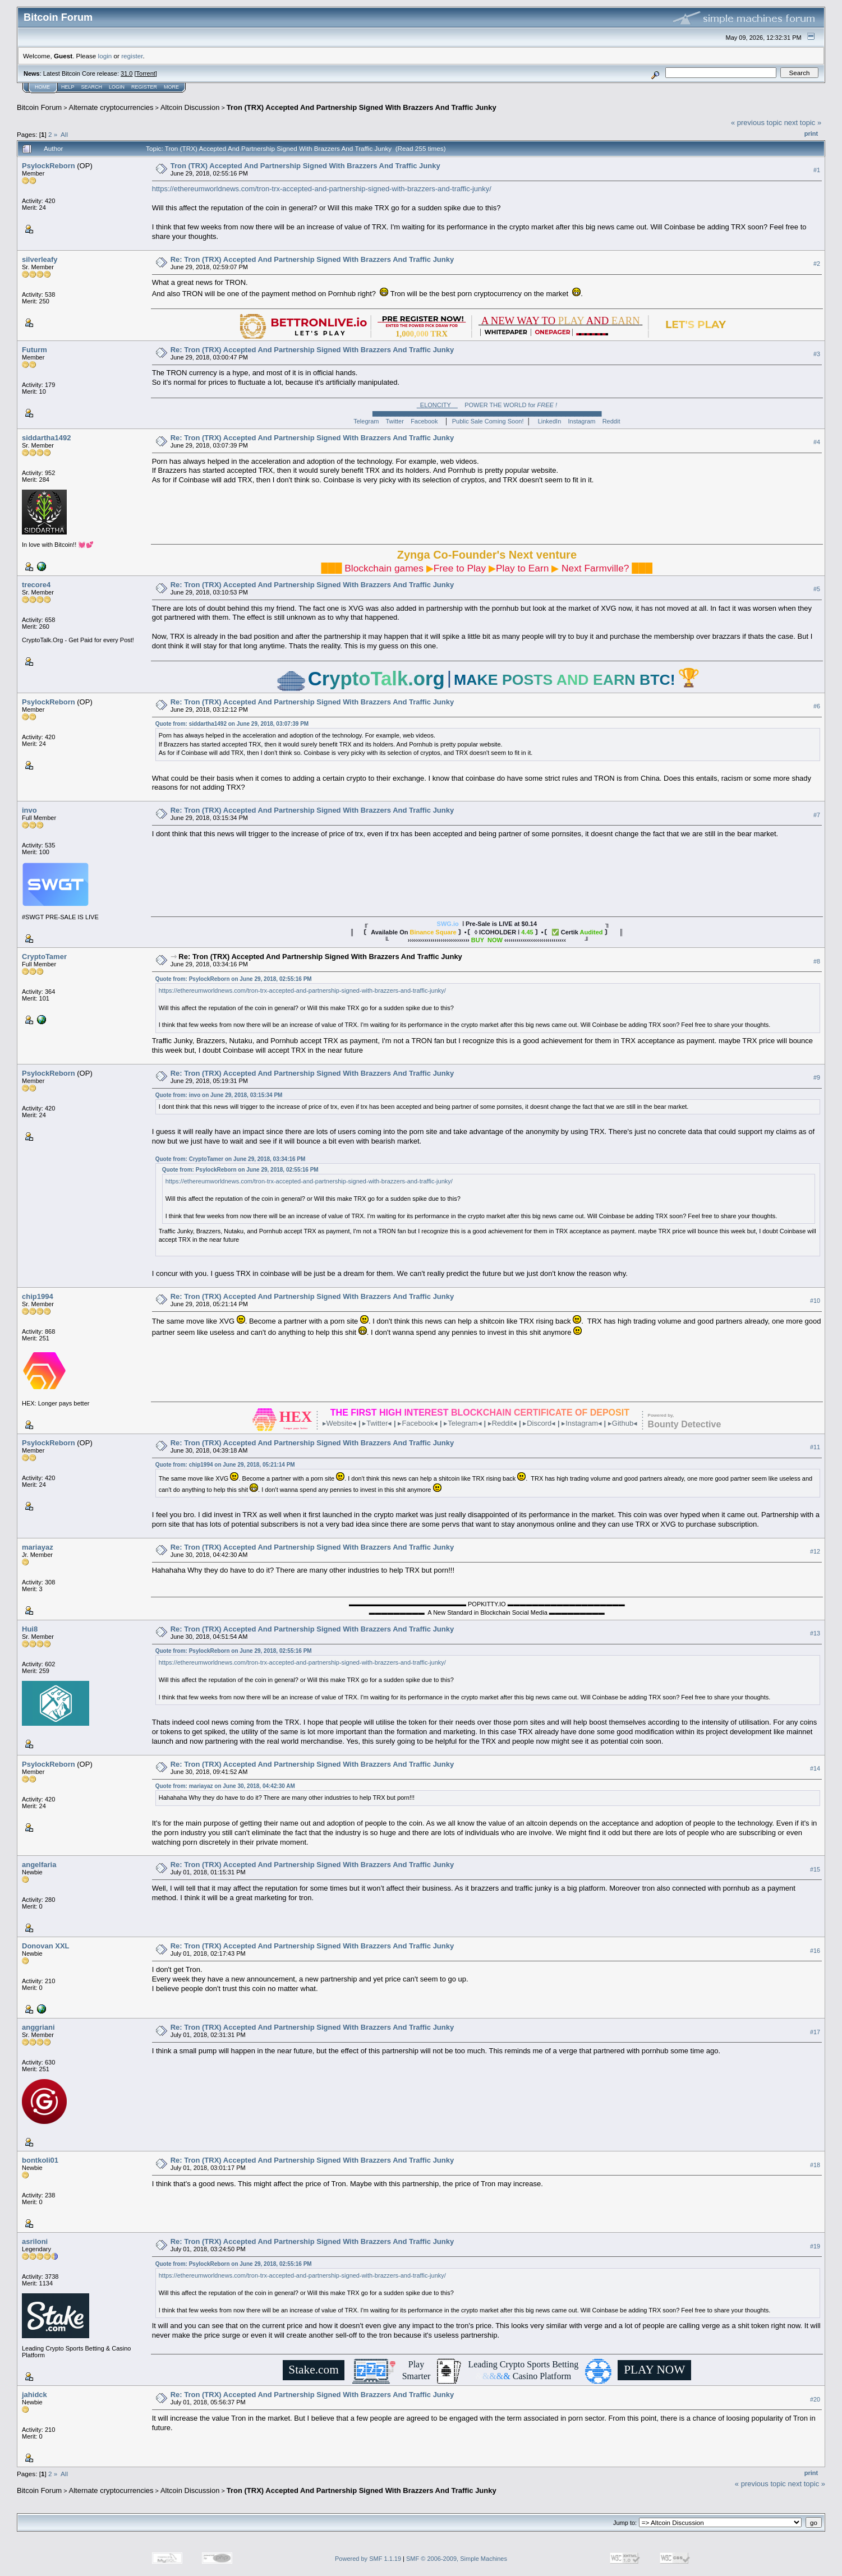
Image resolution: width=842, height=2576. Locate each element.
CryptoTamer (44, 956)
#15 (815, 1869)
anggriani (38, 2027)
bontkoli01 (40, 2160)
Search (92, 87)
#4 (816, 442)
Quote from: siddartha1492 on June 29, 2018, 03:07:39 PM (232, 724)
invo (29, 810)
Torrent (145, 73)
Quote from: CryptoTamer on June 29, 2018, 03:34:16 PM (230, 1159)
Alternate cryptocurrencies (111, 107)
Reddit (611, 421)
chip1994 (37, 1296)
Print (811, 133)
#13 (815, 1633)
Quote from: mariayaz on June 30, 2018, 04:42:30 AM (225, 1786)
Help (68, 87)
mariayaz (37, 1547)
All (64, 134)
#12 (815, 1551)
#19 (815, 2246)
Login (117, 87)
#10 (815, 1300)
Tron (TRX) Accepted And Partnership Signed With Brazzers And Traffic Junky (361, 107)
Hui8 (30, 1629)
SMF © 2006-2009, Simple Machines (456, 2558)
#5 (816, 589)
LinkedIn (550, 421)
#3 (816, 354)
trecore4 (36, 584)
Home (42, 87)
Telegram (366, 421)
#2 (816, 263)
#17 (815, 2032)
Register (144, 87)
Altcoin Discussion (190, 107)
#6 (816, 706)
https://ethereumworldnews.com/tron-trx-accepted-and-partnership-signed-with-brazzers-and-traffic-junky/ (321, 189)
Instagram (582, 421)
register (131, 55)
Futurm (34, 349)
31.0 (126, 73)
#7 (816, 815)
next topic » (803, 122)
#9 (816, 1077)
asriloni (35, 2241)
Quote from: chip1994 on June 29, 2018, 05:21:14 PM (225, 1465)
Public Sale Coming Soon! (488, 421)
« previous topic (756, 122)
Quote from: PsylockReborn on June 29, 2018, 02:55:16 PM (233, 979)
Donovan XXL (46, 1946)
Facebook (424, 421)
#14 (815, 1769)
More (171, 87)
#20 (815, 2399)
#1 (816, 170)
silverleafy (40, 259)
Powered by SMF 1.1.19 (368, 2558)
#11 (815, 1447)
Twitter (395, 421)
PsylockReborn (48, 166)
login (105, 55)
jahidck (34, 2394)
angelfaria (39, 1864)
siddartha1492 (46, 438)
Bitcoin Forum (39, 107)
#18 (815, 2165)
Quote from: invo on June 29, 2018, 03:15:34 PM (219, 1095)
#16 (815, 1950)
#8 (816, 961)
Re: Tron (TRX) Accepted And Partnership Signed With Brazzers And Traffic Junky (312, 259)
